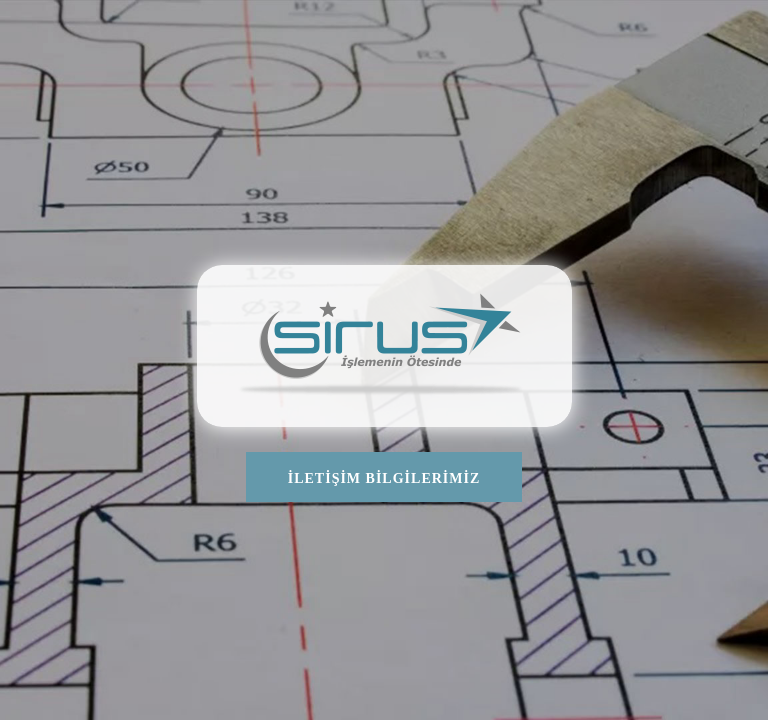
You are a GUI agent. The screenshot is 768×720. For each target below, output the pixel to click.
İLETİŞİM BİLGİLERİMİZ (384, 478)
